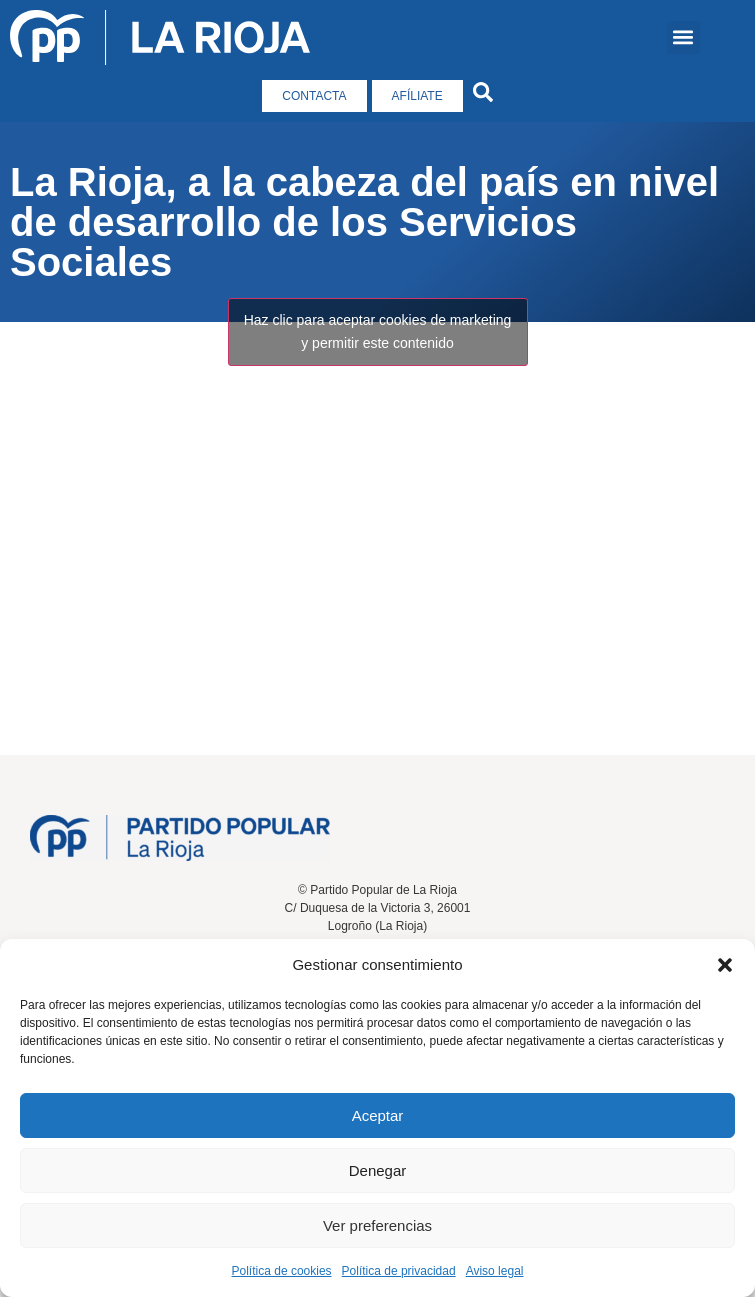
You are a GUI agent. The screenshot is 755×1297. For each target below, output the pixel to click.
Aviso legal (495, 1271)
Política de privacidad (399, 1271)
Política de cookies (282, 1271)
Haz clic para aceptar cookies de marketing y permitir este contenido (378, 331)
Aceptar (378, 1115)
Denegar (378, 1170)
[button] (725, 965)
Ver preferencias (377, 1225)
